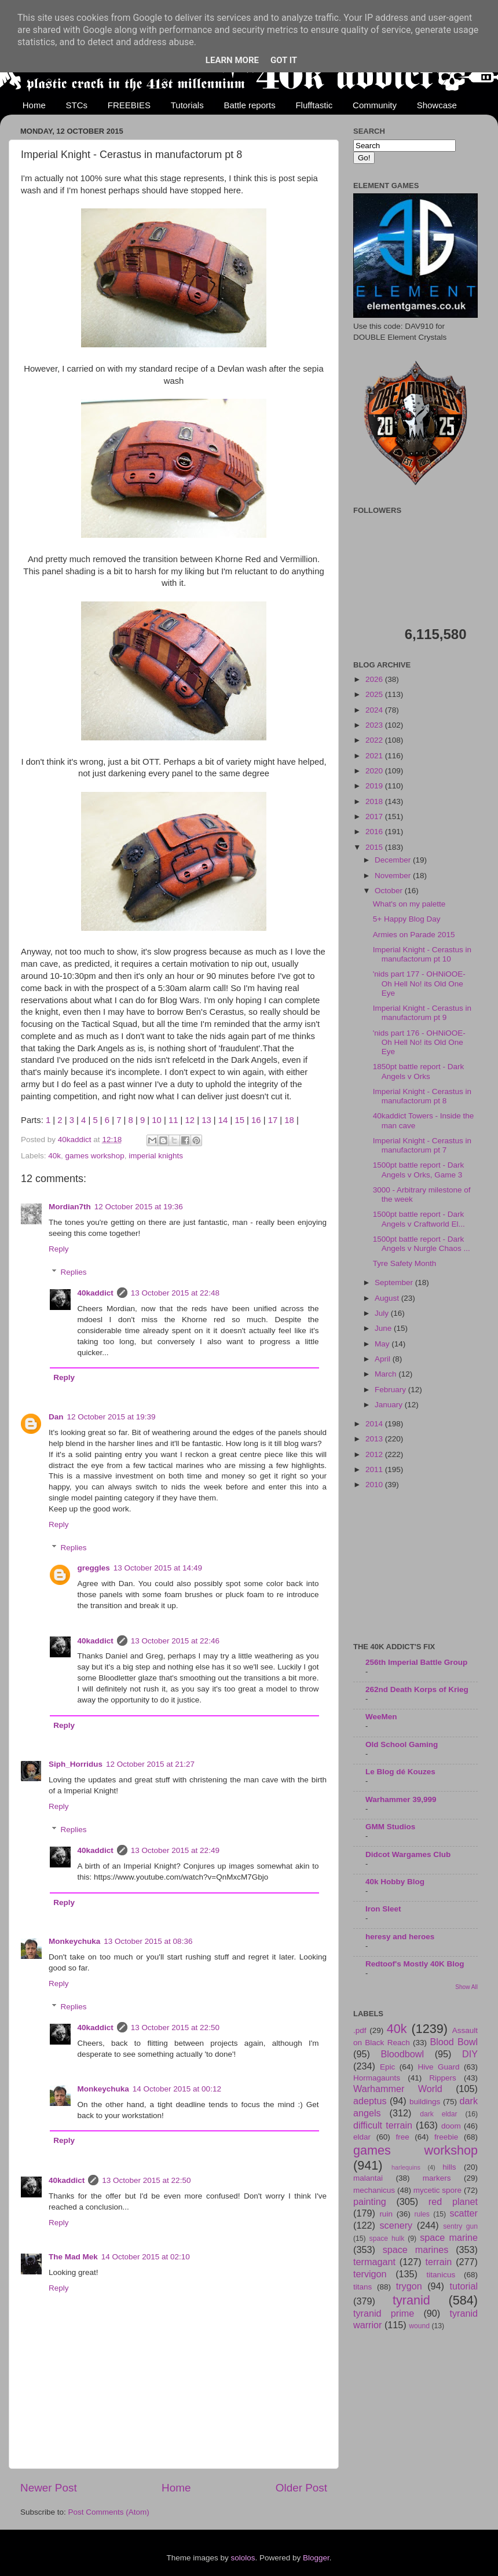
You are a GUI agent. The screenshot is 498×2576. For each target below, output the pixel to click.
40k (54, 1155)
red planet (453, 2201)
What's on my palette (409, 904)
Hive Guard (438, 2067)
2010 (375, 1484)
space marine (449, 2237)
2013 (375, 1438)
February (391, 1389)
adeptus (370, 2101)
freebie (446, 2137)
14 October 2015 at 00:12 (177, 2089)
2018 (375, 801)
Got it (283, 60)
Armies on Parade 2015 (414, 934)
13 (206, 1120)
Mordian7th (70, 1206)
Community (375, 105)
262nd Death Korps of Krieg (416, 1689)
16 (256, 1120)
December (394, 860)
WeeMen (381, 1716)
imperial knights (156, 1155)
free (402, 2137)
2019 (375, 785)
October (390, 890)
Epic (387, 2067)
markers (437, 2178)
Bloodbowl (402, 2054)
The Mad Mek (73, 2256)
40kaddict (95, 1293)
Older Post (301, 2488)
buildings (424, 2101)
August (388, 1298)
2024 (375, 710)
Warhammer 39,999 (401, 1799)
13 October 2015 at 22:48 (175, 1293)
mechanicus (374, 2190)
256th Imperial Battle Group (416, 1662)
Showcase (437, 105)
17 (273, 1120)
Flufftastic (313, 105)
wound (419, 2326)
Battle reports (249, 105)
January (390, 1404)
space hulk (387, 2238)
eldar (362, 2137)
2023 (375, 725)
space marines (416, 2249)
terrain (438, 2261)
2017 (375, 816)
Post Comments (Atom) (108, 2512)
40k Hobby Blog (394, 1881)
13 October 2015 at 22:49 (175, 1850)
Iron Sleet (383, 1909)
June (384, 1328)
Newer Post (48, 2488)
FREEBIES (129, 105)
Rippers (442, 2078)
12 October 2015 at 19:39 (111, 1416)
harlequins (405, 2167)
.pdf (360, 2030)
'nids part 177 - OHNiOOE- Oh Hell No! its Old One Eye (419, 983)
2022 (375, 740)
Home (34, 105)
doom (451, 2126)
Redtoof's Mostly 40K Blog (414, 1963)
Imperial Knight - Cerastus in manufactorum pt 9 (422, 1013)
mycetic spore (437, 2190)
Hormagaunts (376, 2078)
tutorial (463, 2286)
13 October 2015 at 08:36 (148, 1941)
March (386, 1374)
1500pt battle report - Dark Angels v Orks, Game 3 (418, 1170)
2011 (375, 1469)
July (383, 1313)
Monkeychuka (74, 1941)
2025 (375, 694)
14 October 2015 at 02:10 (145, 2256)
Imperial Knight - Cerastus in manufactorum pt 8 (422, 1096)
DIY (470, 2054)
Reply (59, 1249)
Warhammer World (397, 2088)
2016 (375, 831)
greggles (94, 1568)
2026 (375, 679)
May (383, 1344)
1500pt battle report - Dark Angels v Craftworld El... (419, 1219)
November (394, 875)
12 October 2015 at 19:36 (138, 1206)
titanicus (441, 2274)
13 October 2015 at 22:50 (175, 2027)
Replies (74, 1272)
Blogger (316, 2557)
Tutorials (187, 105)
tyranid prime (383, 2313)
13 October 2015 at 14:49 (157, 1568)
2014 (375, 1423)
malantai (368, 2178)
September (395, 1282)
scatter (463, 2213)
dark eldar (438, 2114)
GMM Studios (390, 1826)
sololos (242, 2557)
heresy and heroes (399, 1936)
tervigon (370, 2274)
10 (157, 1120)
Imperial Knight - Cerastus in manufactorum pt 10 (422, 954)
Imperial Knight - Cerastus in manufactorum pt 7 (422, 1145)
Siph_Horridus (75, 1764)
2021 (375, 755)
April (384, 1359)
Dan (56, 1416)
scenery (395, 2225)
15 (239, 1120)
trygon (409, 2286)
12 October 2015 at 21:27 (150, 1764)
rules (422, 2214)
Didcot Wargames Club (408, 1854)
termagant (374, 2261)
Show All (466, 1987)
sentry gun (460, 2226)
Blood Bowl (454, 2041)
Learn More (232, 60)
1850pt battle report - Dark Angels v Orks (418, 1071)
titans (362, 2287)
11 (173, 1120)
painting (369, 2201)
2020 (375, 770)
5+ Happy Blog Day (407, 919)
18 (289, 1120)
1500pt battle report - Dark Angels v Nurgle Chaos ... (421, 1244)
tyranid (411, 2300)
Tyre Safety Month (405, 1263)
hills (449, 2167)
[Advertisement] (415, 1567)
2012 (375, 1454)
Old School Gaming (401, 1744)
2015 (375, 847)
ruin (386, 2214)
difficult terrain (382, 2125)
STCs (77, 105)
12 (190, 1120)
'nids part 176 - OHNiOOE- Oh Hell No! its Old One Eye (419, 1042)
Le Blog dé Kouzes (400, 1771)
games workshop (94, 1155)
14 (223, 1120)
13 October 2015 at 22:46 (175, 1640)
